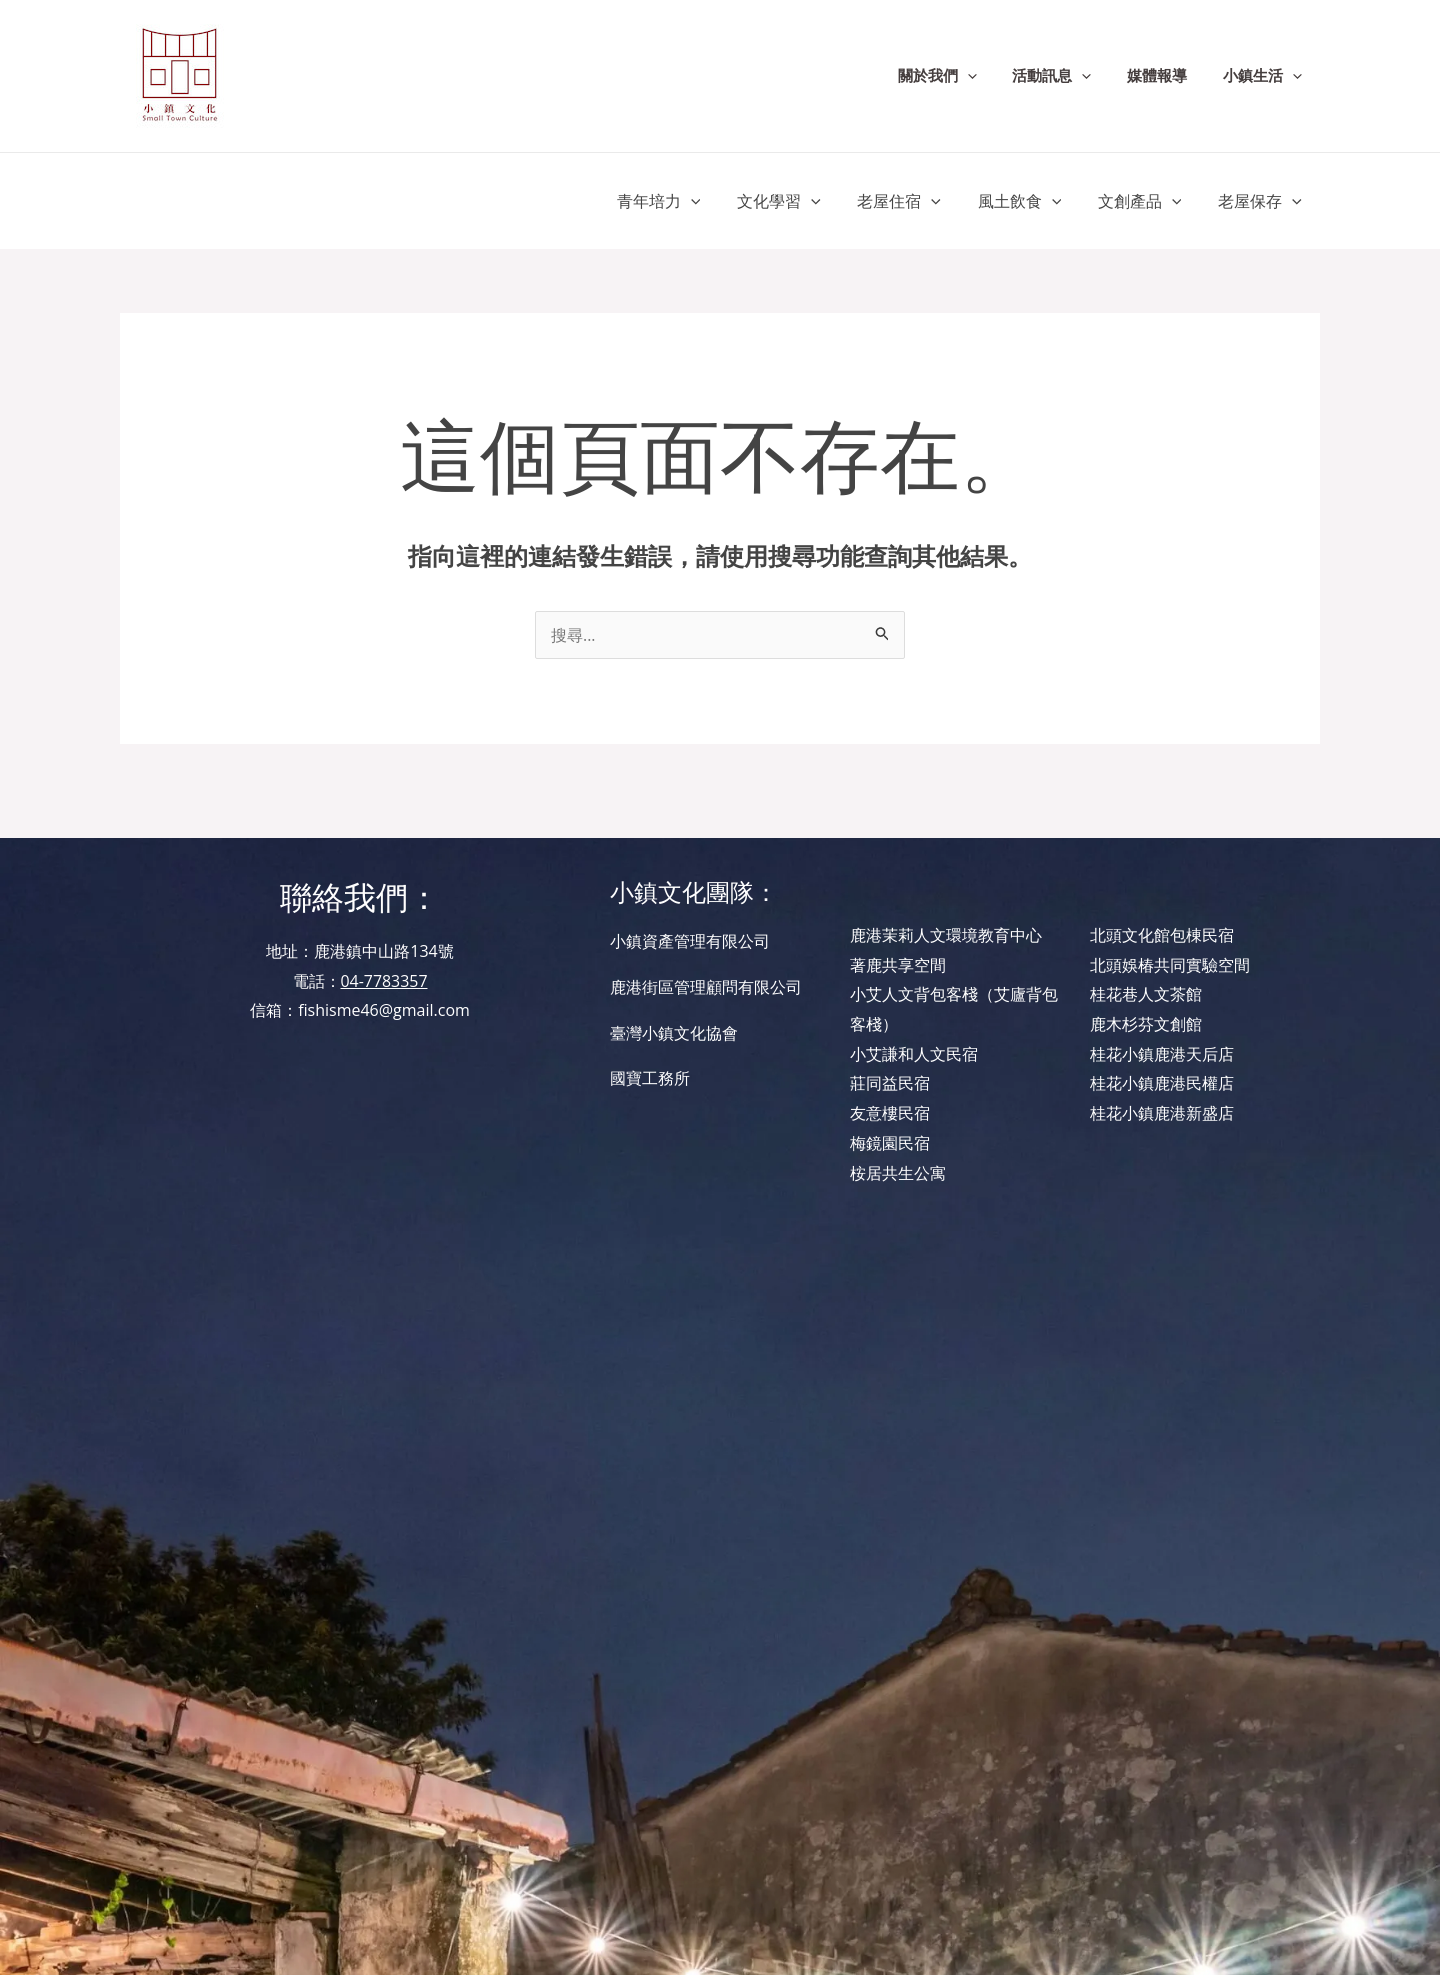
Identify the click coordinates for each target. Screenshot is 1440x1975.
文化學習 (800, 201)
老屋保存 (1262, 201)
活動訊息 (1066, 76)
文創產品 (1147, 201)
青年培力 (684, 201)
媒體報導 (1166, 76)
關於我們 (957, 76)
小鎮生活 (1265, 76)
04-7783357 (383, 981)
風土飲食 (1031, 201)
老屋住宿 (916, 201)
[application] (987, 76)
